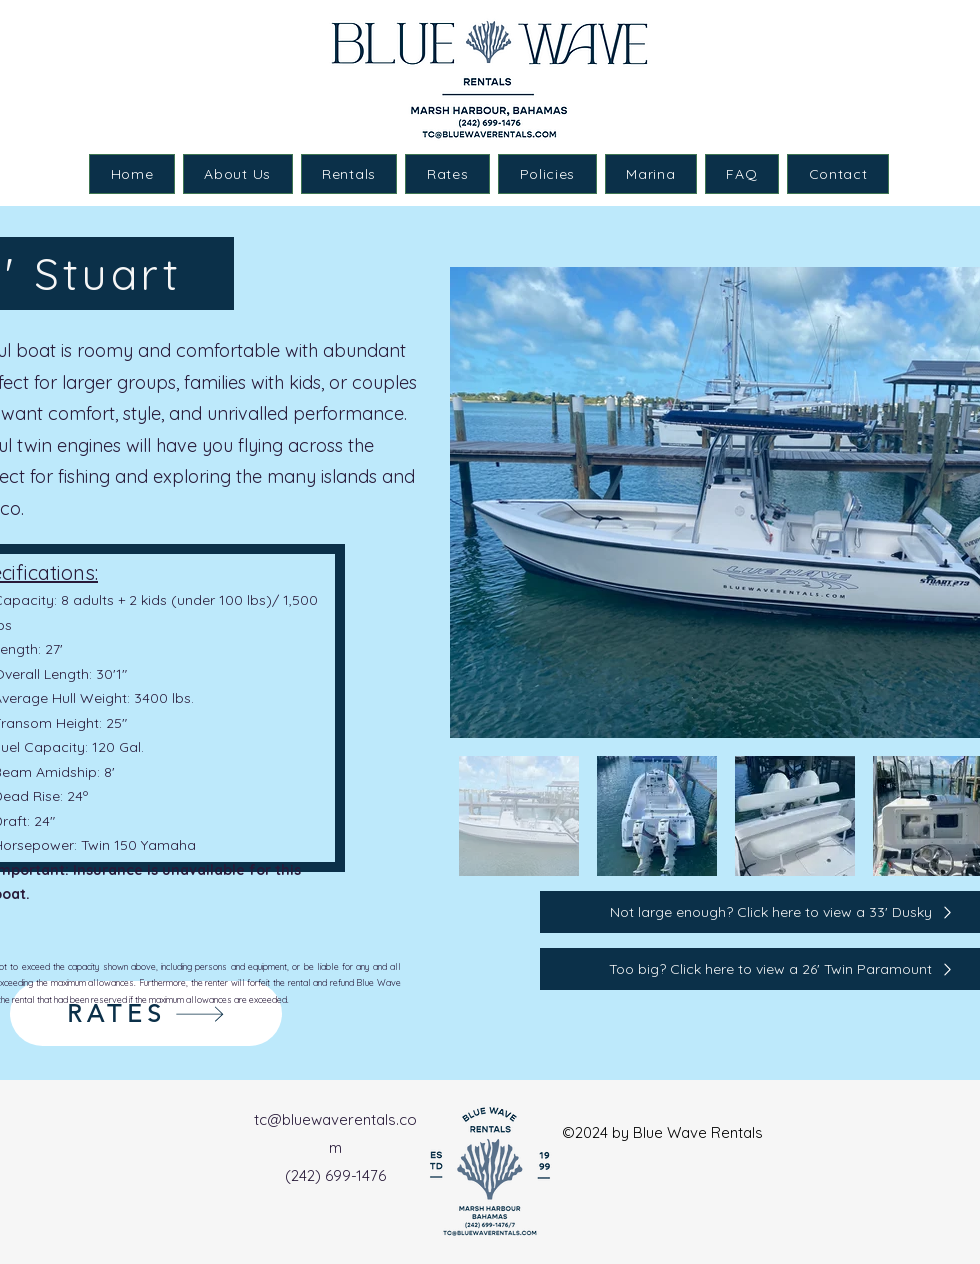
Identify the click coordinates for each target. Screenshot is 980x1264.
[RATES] (146, 1013)
